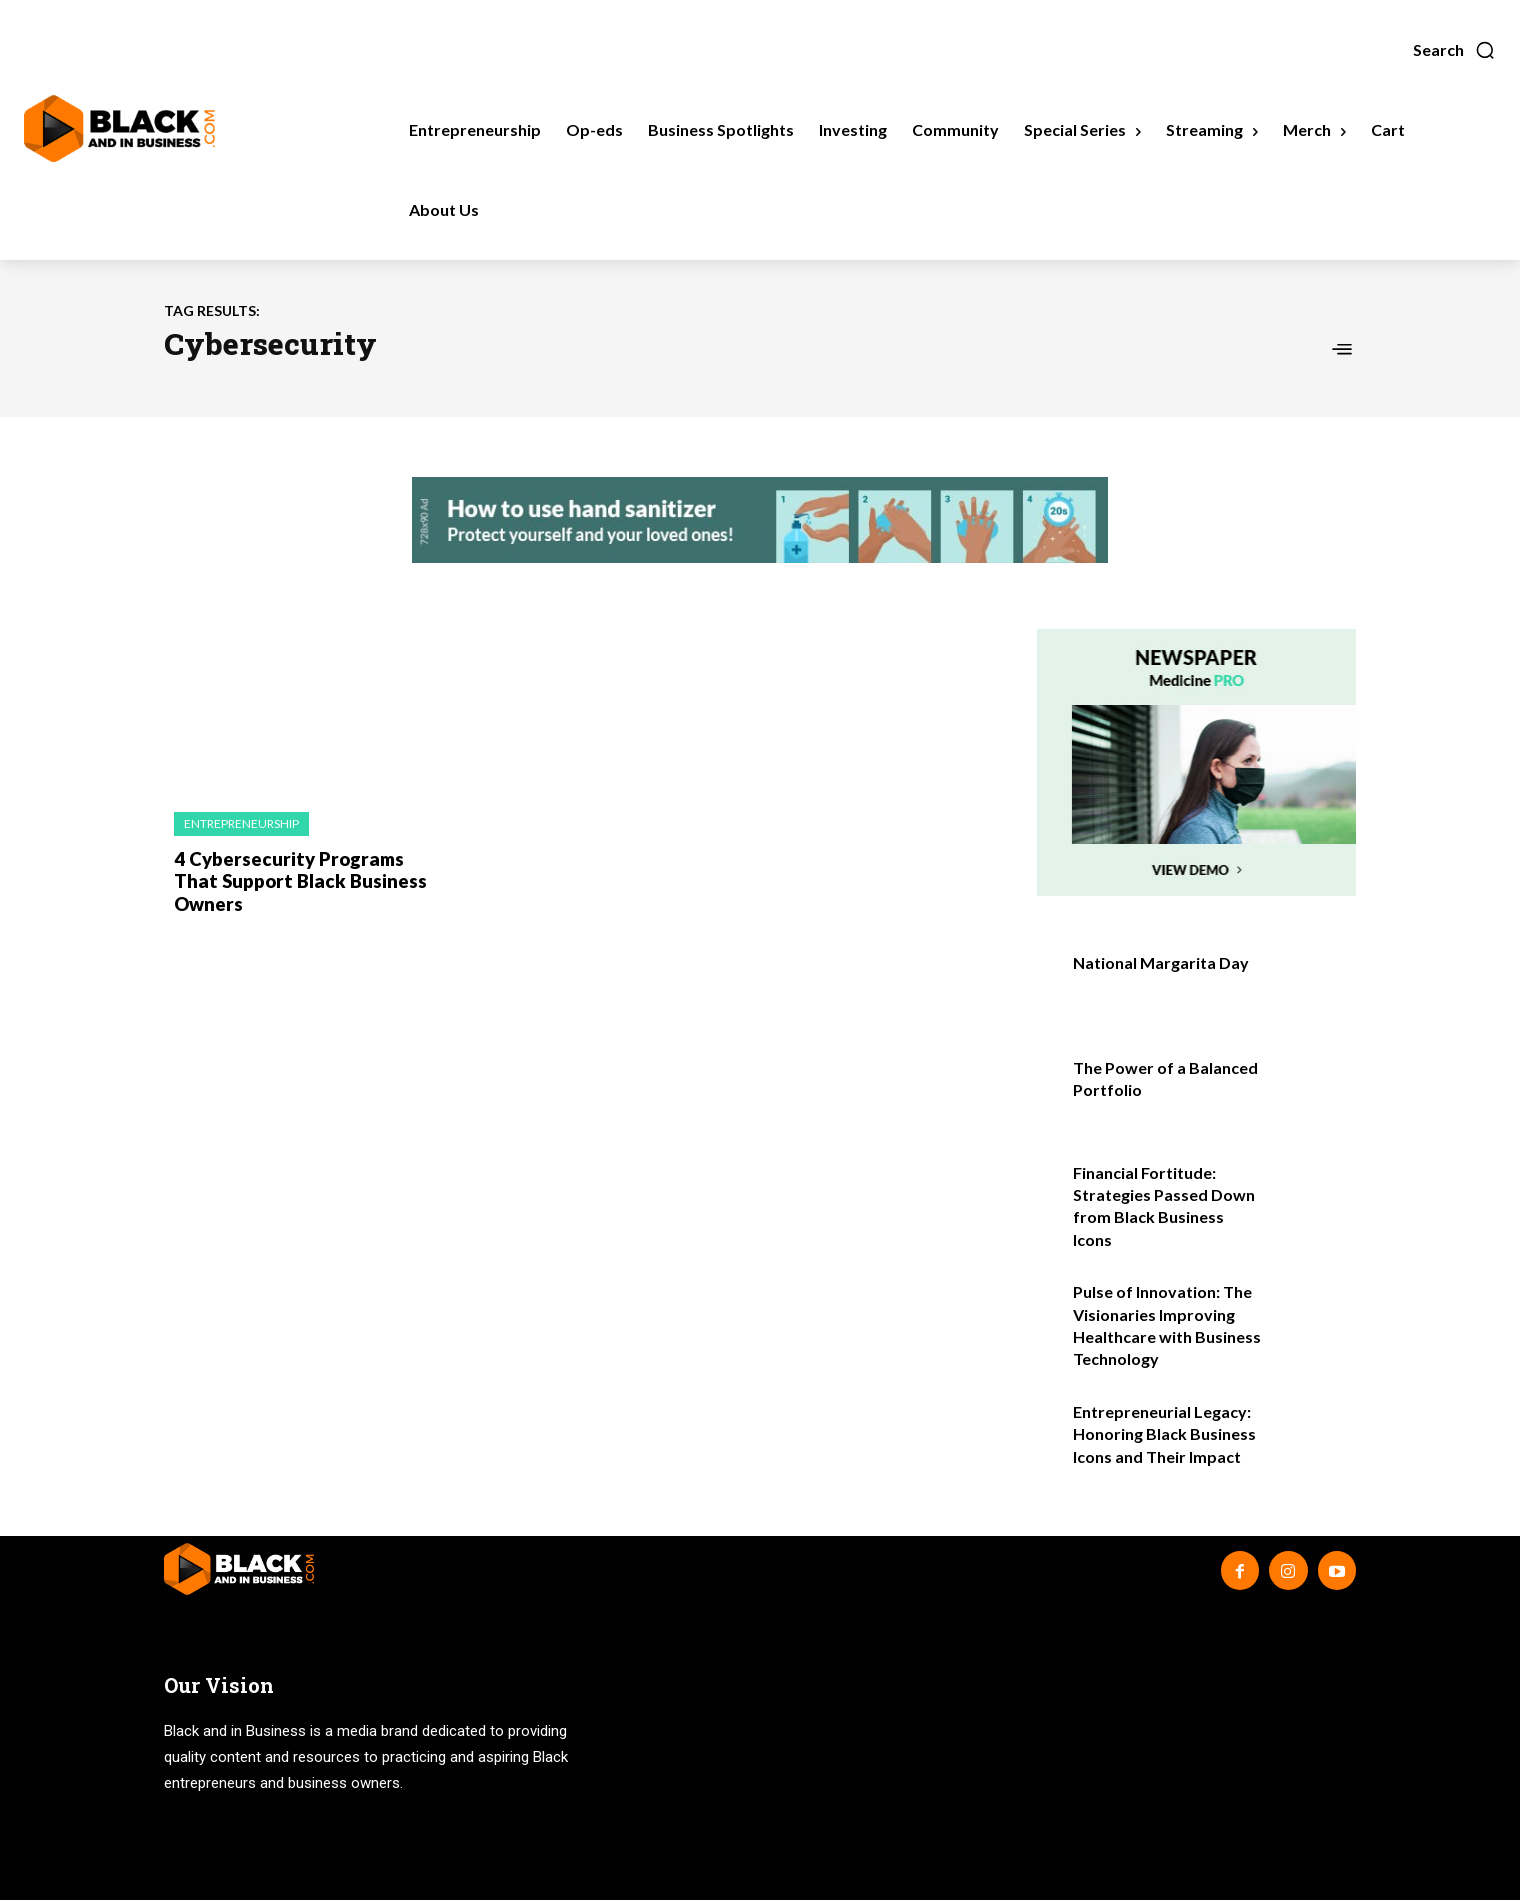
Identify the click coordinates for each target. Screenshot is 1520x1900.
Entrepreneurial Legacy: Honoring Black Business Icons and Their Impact (1164, 1434)
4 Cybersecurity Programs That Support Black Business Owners (294, 879)
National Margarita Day (1161, 962)
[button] (1454, 50)
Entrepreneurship (241, 823)
